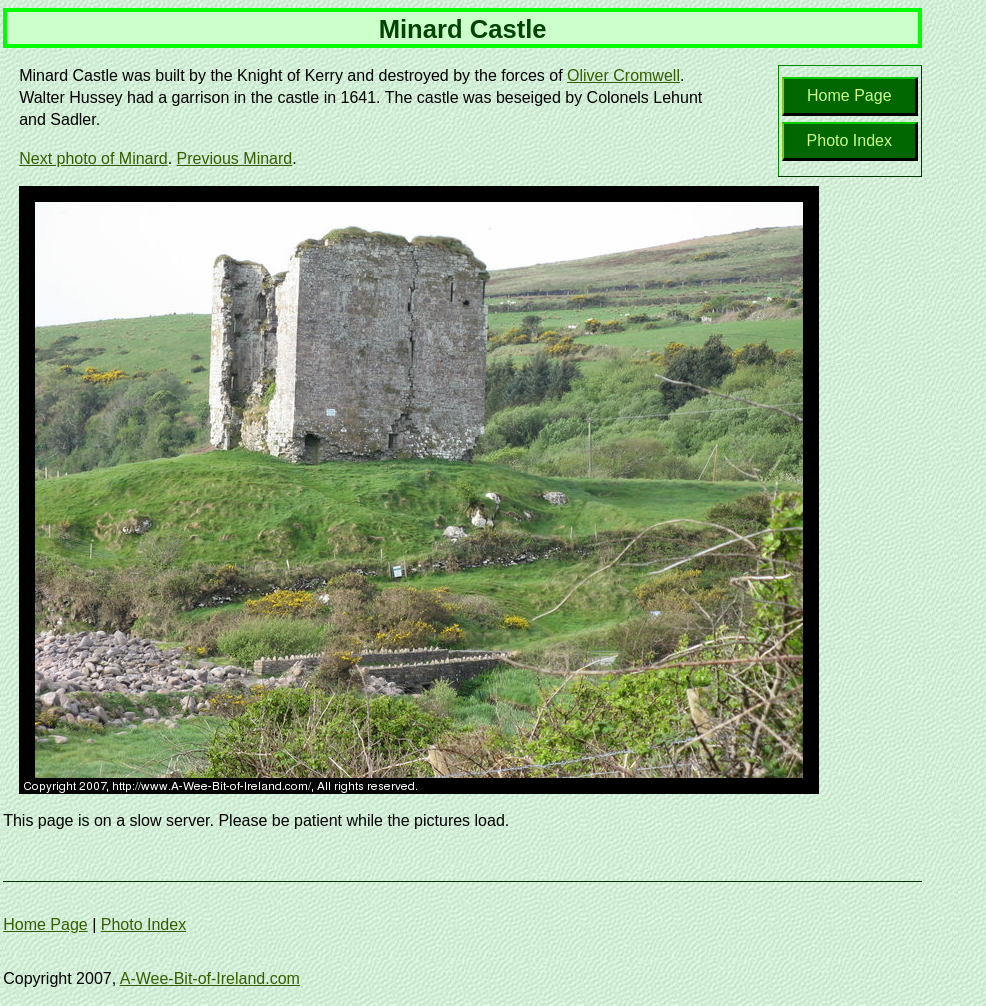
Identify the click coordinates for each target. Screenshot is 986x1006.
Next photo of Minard (93, 158)
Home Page (849, 95)
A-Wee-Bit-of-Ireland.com (210, 978)
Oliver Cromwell (623, 75)
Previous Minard (235, 158)
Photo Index (849, 140)
